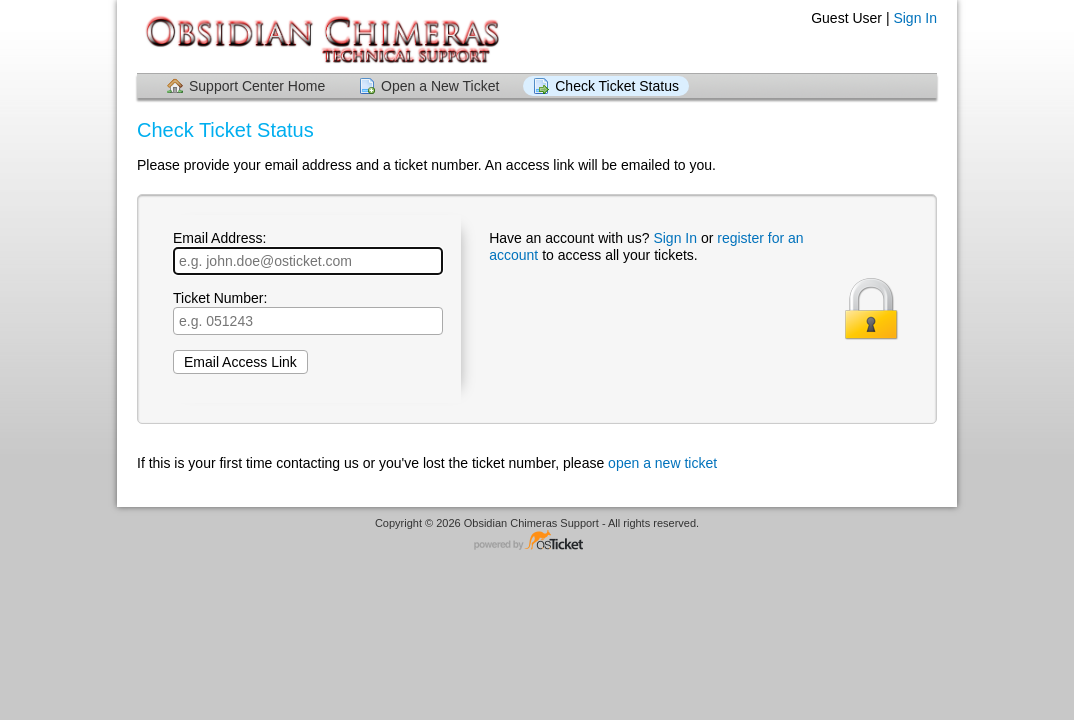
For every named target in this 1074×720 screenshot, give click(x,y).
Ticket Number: (308, 312)
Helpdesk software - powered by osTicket (537, 541)
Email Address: (308, 252)
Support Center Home (257, 86)
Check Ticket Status (617, 86)
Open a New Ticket (440, 86)
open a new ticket (662, 463)
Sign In (915, 18)
